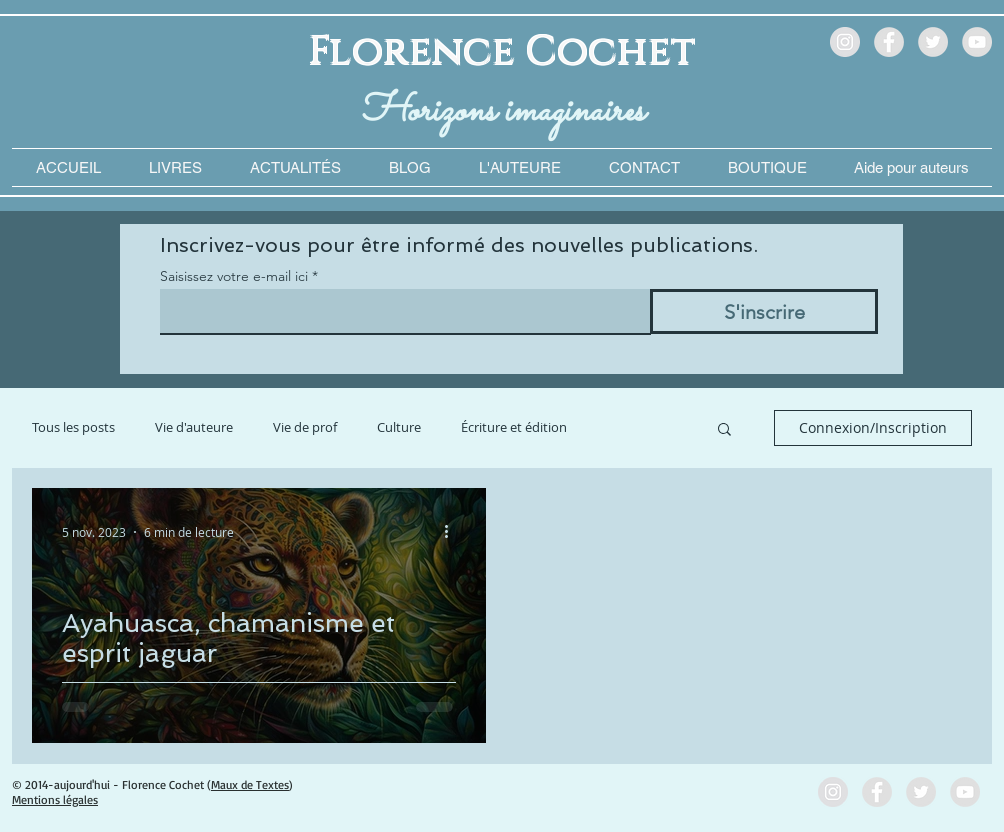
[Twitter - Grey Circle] (933, 42)
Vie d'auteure (194, 427)
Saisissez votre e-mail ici (234, 276)
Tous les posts (73, 427)
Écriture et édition (514, 427)
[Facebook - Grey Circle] (889, 42)
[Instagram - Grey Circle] (845, 42)
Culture (399, 427)
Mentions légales (55, 799)
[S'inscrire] (764, 311)
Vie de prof (305, 427)
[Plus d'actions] (453, 532)
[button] (911, 167)
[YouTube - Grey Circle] (977, 42)
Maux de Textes (250, 784)
